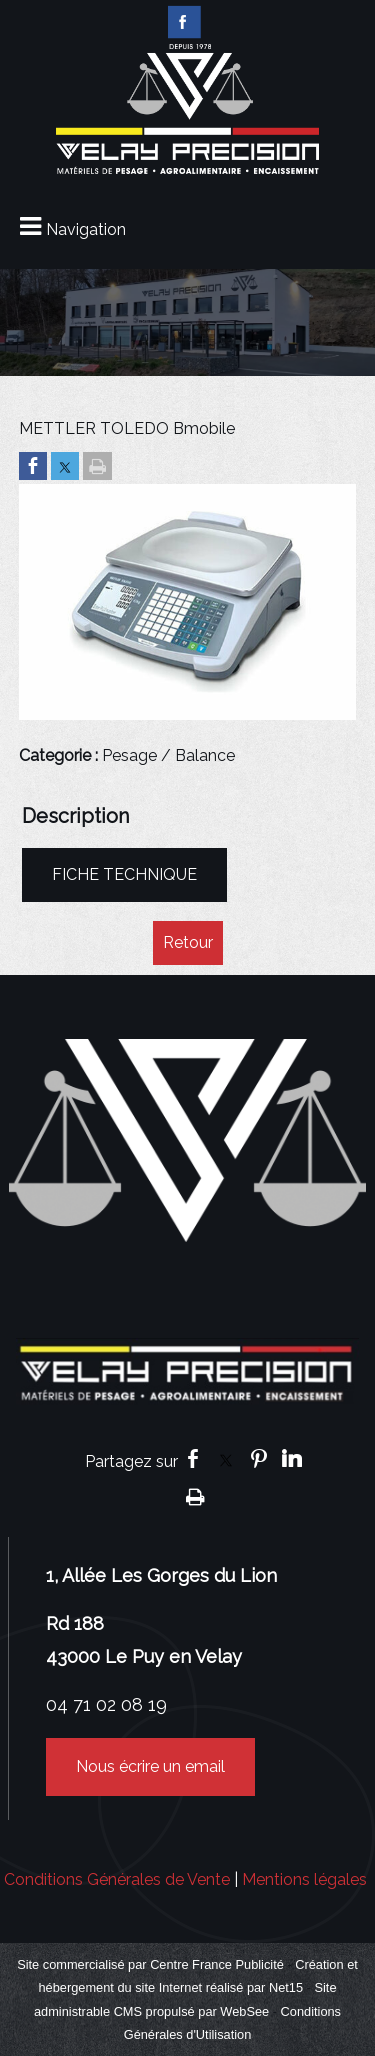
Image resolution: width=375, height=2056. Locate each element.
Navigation (86, 229)
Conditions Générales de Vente (117, 1879)
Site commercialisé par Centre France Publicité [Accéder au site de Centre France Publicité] (150, 1964)
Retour (188, 942)
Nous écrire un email (150, 1766)
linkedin (292, 1458)
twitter (226, 1458)
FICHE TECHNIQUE (124, 874)
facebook (193, 1458)
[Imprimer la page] (97, 467)
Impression (195, 1496)
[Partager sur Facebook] (33, 467)
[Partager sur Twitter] (65, 467)
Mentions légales (304, 1879)
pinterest (259, 1458)
